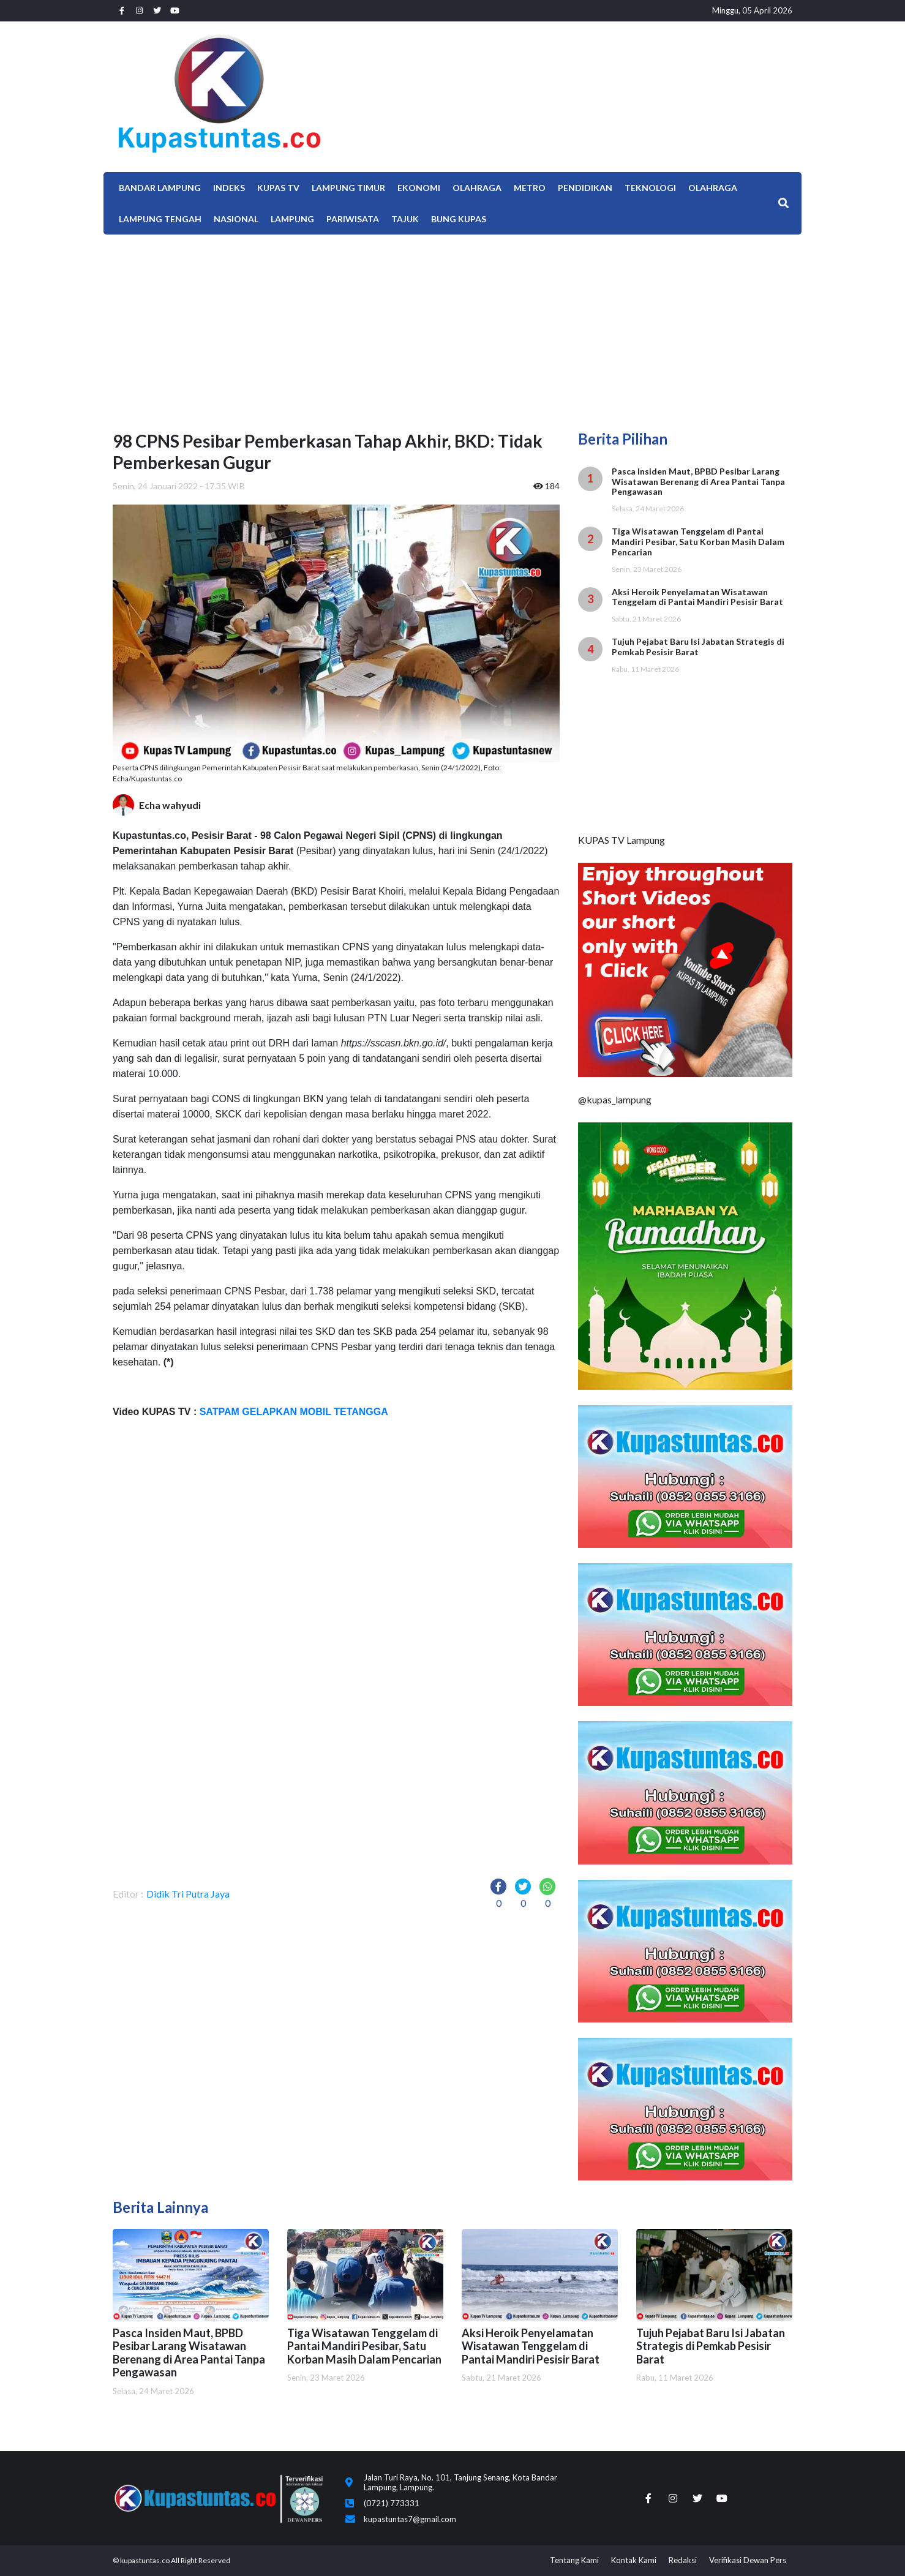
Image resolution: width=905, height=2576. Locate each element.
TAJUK (405, 219)
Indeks (229, 187)
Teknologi (650, 187)
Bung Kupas (458, 219)
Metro (530, 187)
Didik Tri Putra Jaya (188, 1893)
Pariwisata (352, 219)
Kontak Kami (633, 2560)
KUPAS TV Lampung (621, 840)
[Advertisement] (452, 326)
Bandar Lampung (160, 187)
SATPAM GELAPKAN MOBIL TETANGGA (292, 1411)
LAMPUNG (292, 219)
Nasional (236, 219)
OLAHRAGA (712, 187)
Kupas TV (278, 187)
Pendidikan (585, 187)
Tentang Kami (574, 2560)
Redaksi (683, 2560)
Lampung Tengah (160, 219)
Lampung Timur (348, 187)
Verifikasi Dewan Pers (747, 2560)
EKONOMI (418, 187)
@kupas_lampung (615, 1099)
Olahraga (476, 187)
